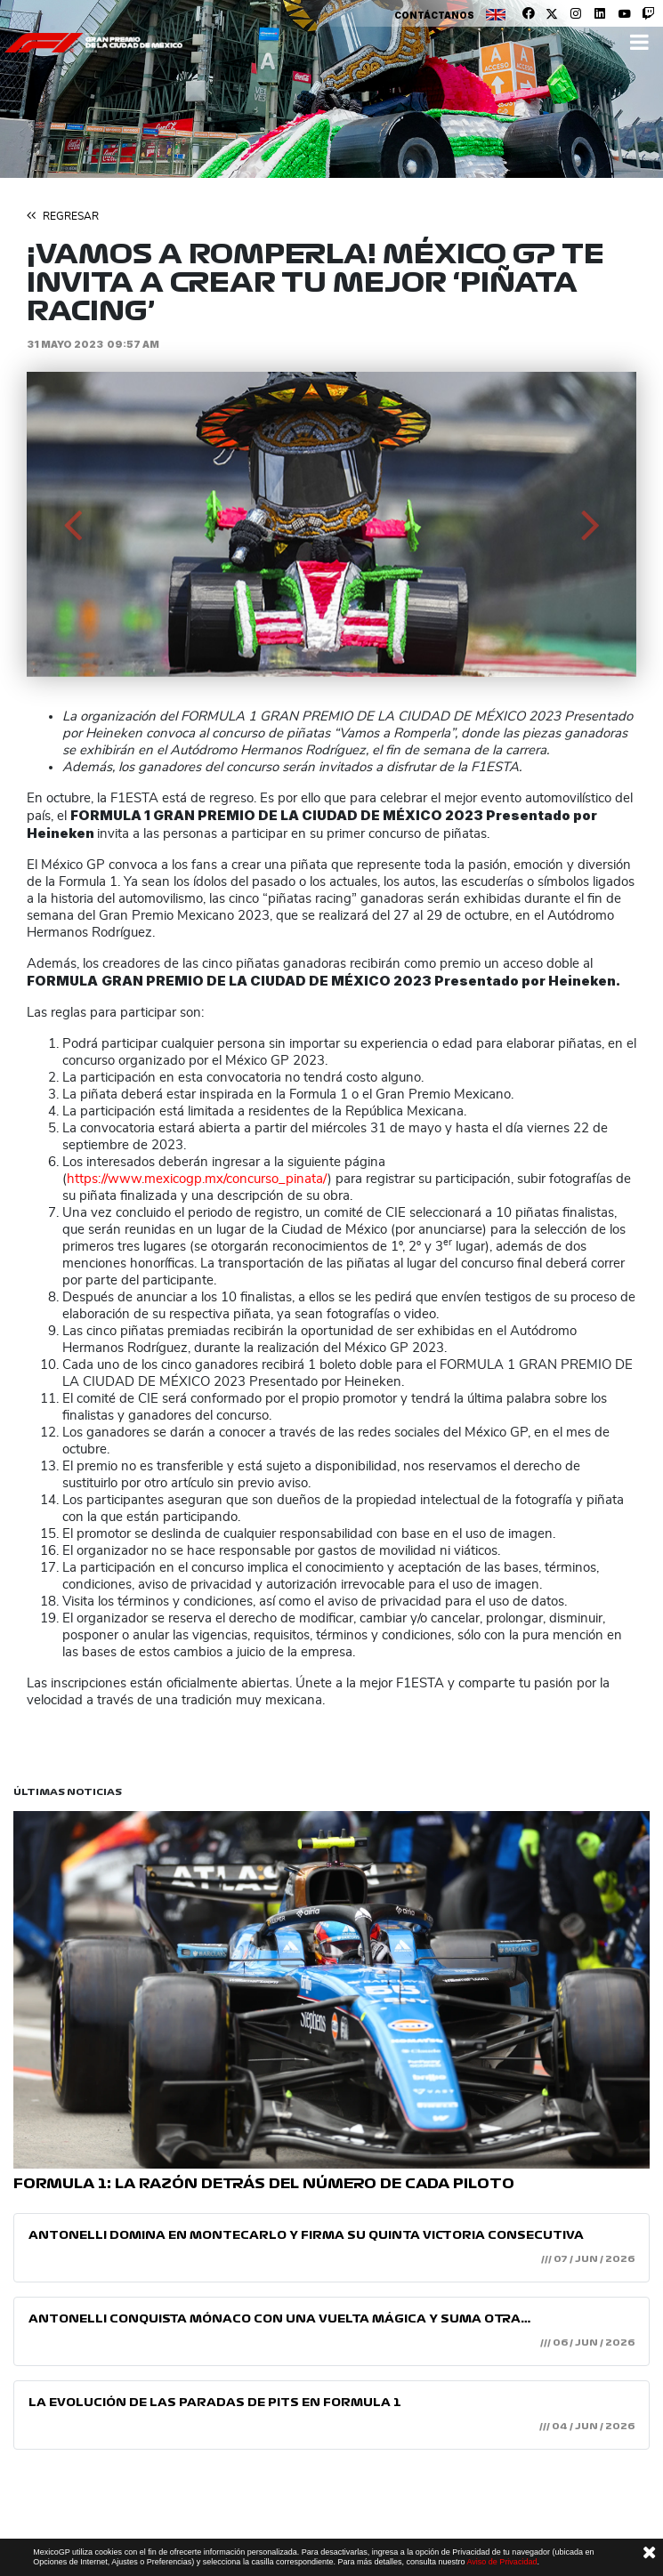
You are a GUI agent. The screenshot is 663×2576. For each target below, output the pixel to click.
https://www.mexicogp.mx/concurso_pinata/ (197, 1179)
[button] (72, 524)
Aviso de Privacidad (502, 2561)
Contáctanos (434, 15)
